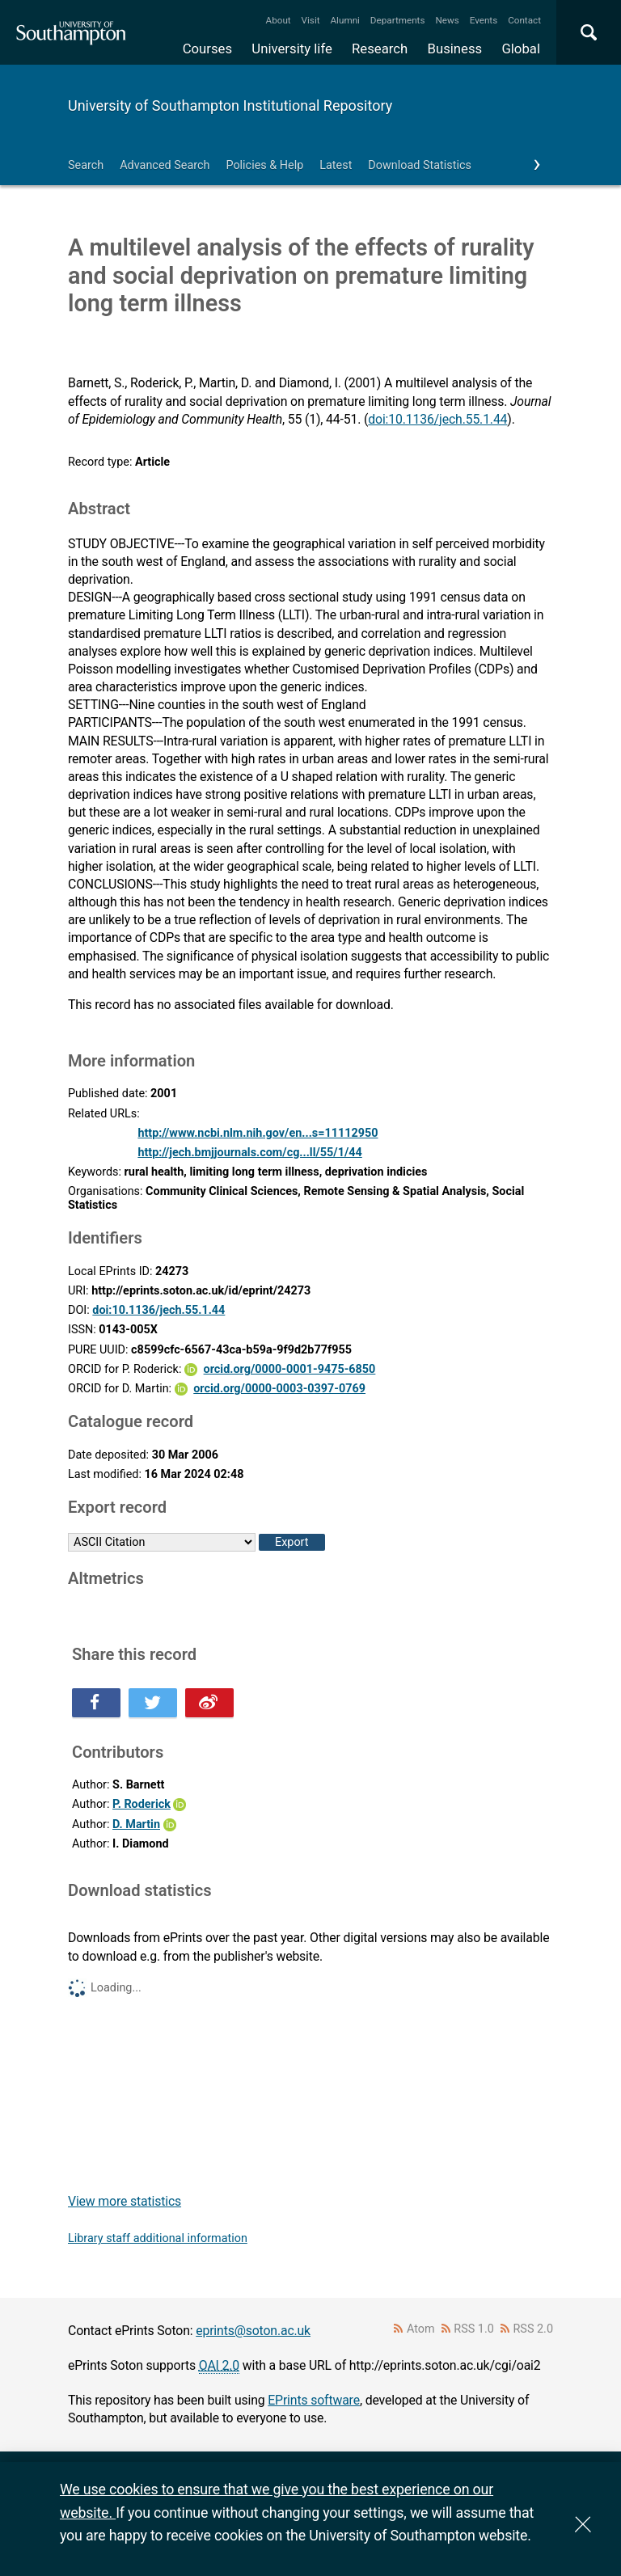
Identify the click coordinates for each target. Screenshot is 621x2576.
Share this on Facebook (96, 1702)
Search (86, 165)
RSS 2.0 (533, 2329)
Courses (207, 48)
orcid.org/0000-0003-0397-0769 (279, 1389)
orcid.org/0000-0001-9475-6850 (290, 1369)
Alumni (344, 20)
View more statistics (124, 2201)
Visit (311, 20)
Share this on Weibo (209, 1702)
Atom (421, 2329)
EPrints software (314, 2400)
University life (291, 48)
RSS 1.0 (474, 2329)
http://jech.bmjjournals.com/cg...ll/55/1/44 (249, 1152)
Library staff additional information (157, 2238)
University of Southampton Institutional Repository (230, 105)
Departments (397, 20)
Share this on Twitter (153, 1702)
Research (380, 48)
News (446, 20)
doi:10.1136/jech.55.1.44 (437, 419)
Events (484, 20)
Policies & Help (264, 165)
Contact (524, 20)
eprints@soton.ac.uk (253, 2330)
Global (520, 48)
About (278, 20)
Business (455, 48)
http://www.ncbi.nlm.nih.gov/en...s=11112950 (257, 1133)
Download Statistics (419, 165)
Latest (335, 165)
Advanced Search (164, 165)
